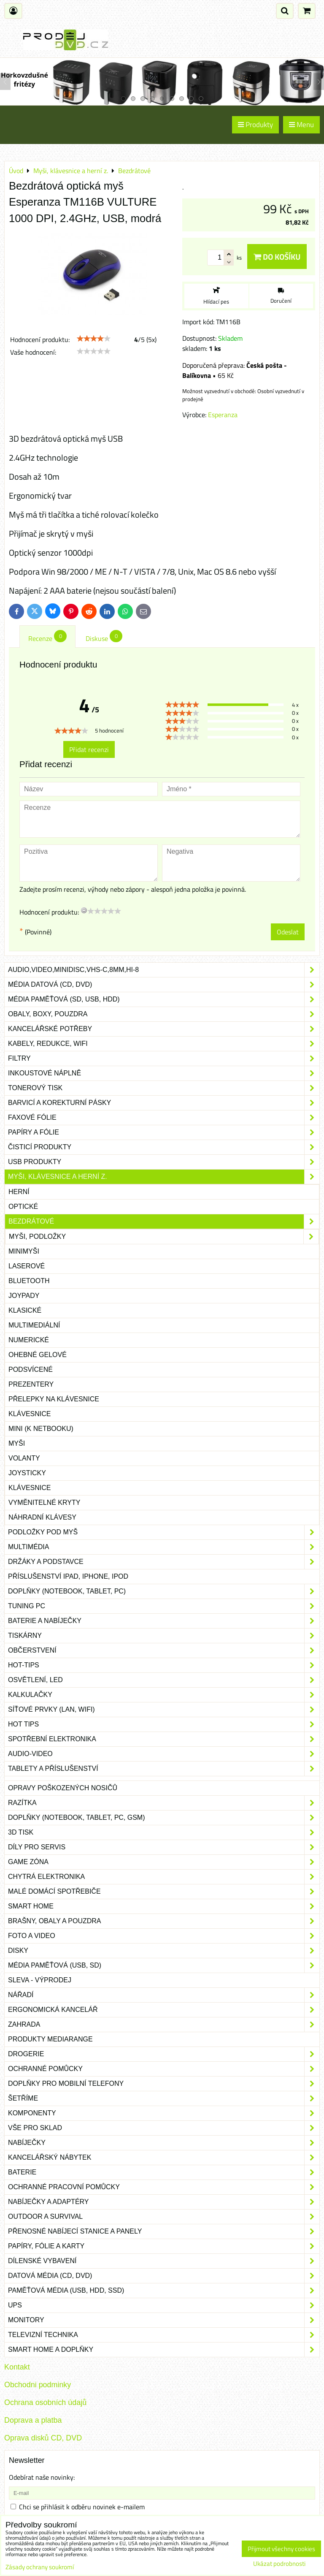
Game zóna (163, 1862)
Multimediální (34, 1325)
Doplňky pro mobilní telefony (163, 2084)
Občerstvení (163, 1650)
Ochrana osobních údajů (45, 2402)
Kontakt (17, 2367)
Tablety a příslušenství (163, 1769)
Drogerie (163, 2054)
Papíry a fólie (163, 1132)
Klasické (24, 1310)
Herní (19, 1191)
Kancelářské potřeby (163, 1029)
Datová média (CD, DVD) (163, 2276)
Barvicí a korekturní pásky (163, 1103)
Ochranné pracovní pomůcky (163, 2187)
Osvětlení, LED (163, 1680)
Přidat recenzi (89, 749)
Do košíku (277, 256)
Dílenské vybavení (163, 2261)
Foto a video (163, 1936)
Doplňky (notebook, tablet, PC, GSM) (163, 1818)
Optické (23, 1206)
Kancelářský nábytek (163, 2157)
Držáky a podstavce (163, 1562)
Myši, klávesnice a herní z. (163, 1177)
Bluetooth (29, 1280)
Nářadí (163, 1995)
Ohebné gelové (37, 1354)
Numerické (28, 1340)
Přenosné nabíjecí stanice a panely (163, 2231)
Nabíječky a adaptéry (163, 2202)
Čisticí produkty (163, 1147)
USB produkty (163, 1162)
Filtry (163, 1058)
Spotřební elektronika (163, 1739)
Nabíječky (163, 2143)
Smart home (163, 1906)
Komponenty (163, 2113)
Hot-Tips (163, 1665)
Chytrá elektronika (163, 1877)
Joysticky (27, 1473)
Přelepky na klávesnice (53, 1399)
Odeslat (288, 932)
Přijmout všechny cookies (281, 2549)
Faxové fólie (163, 1117)
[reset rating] (84, 910)
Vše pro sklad (163, 2128)
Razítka (163, 1803)
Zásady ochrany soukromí (39, 2567)
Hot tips (163, 1724)
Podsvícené (30, 1369)
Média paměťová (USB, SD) (163, 1965)
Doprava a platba (33, 2420)
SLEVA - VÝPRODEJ (39, 1980)
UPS (163, 2305)
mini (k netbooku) (40, 1428)
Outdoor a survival (163, 2217)
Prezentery (31, 1384)
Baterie (163, 2172)
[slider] (94, 338)
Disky (163, 1951)
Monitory (163, 2320)
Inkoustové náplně (163, 1073)
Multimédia (163, 1547)
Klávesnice (29, 1413)
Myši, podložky (164, 1237)
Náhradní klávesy (42, 1517)
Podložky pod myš (163, 1532)
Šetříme (163, 2098)
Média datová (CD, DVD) (163, 984)
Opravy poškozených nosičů (62, 1788)
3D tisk (163, 1832)
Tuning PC (163, 1606)
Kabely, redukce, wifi (163, 1044)
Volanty (24, 1458)
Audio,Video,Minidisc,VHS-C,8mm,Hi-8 (163, 970)
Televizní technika (163, 2335)
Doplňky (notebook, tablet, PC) (163, 1591)
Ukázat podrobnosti (279, 2564)
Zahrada (163, 2024)
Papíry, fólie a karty (163, 2246)
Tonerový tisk (163, 1088)
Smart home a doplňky (163, 2350)
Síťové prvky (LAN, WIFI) (163, 1709)
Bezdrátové (163, 1221)
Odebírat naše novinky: (42, 2477)
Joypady (24, 1295)
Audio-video (163, 1754)
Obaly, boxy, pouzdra (163, 1014)
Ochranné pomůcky (163, 2069)
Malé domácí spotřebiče (163, 1891)
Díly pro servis (163, 1847)
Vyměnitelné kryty (44, 1502)
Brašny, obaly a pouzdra (163, 1921)
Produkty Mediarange (50, 2039)
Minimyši (23, 1251)
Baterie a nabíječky (163, 1621)
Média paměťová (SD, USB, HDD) (163, 999)
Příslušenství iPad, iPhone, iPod (68, 1576)
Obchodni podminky (37, 2385)
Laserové (26, 1266)
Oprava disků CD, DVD (43, 2438)
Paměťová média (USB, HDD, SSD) (163, 2290)
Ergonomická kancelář (163, 2010)
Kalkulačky (163, 1695)
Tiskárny (163, 1636)
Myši (16, 1443)
